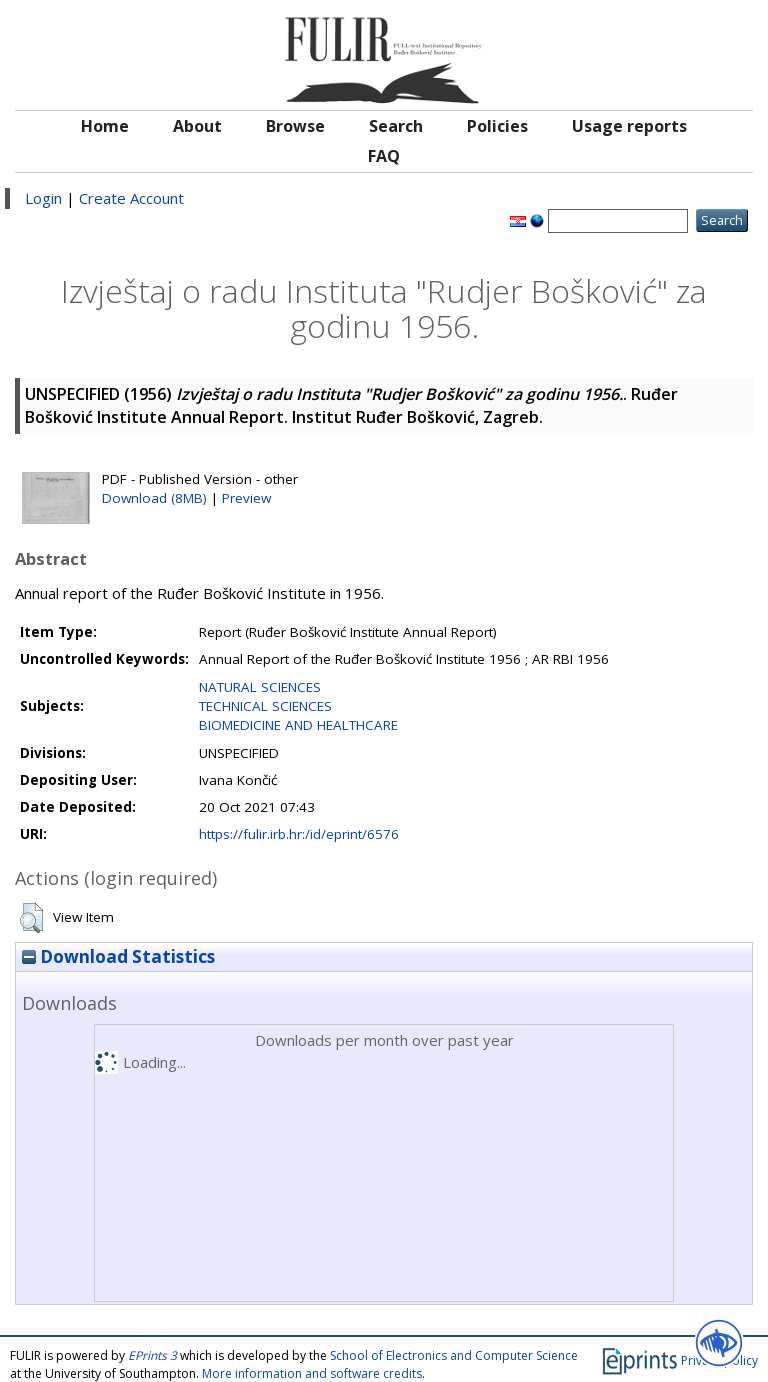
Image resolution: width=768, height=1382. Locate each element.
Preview (246, 498)
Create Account (131, 198)
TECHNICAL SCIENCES (265, 706)
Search (396, 126)
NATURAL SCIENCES (260, 687)
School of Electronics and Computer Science (454, 1355)
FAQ (384, 156)
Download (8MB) (154, 498)
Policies (497, 126)
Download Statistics (118, 956)
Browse (295, 126)
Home (105, 126)
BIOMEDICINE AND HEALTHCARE (298, 725)
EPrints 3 (152, 1355)
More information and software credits (312, 1373)
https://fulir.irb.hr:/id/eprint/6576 (299, 834)
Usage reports (629, 126)
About (197, 126)
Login (43, 198)
